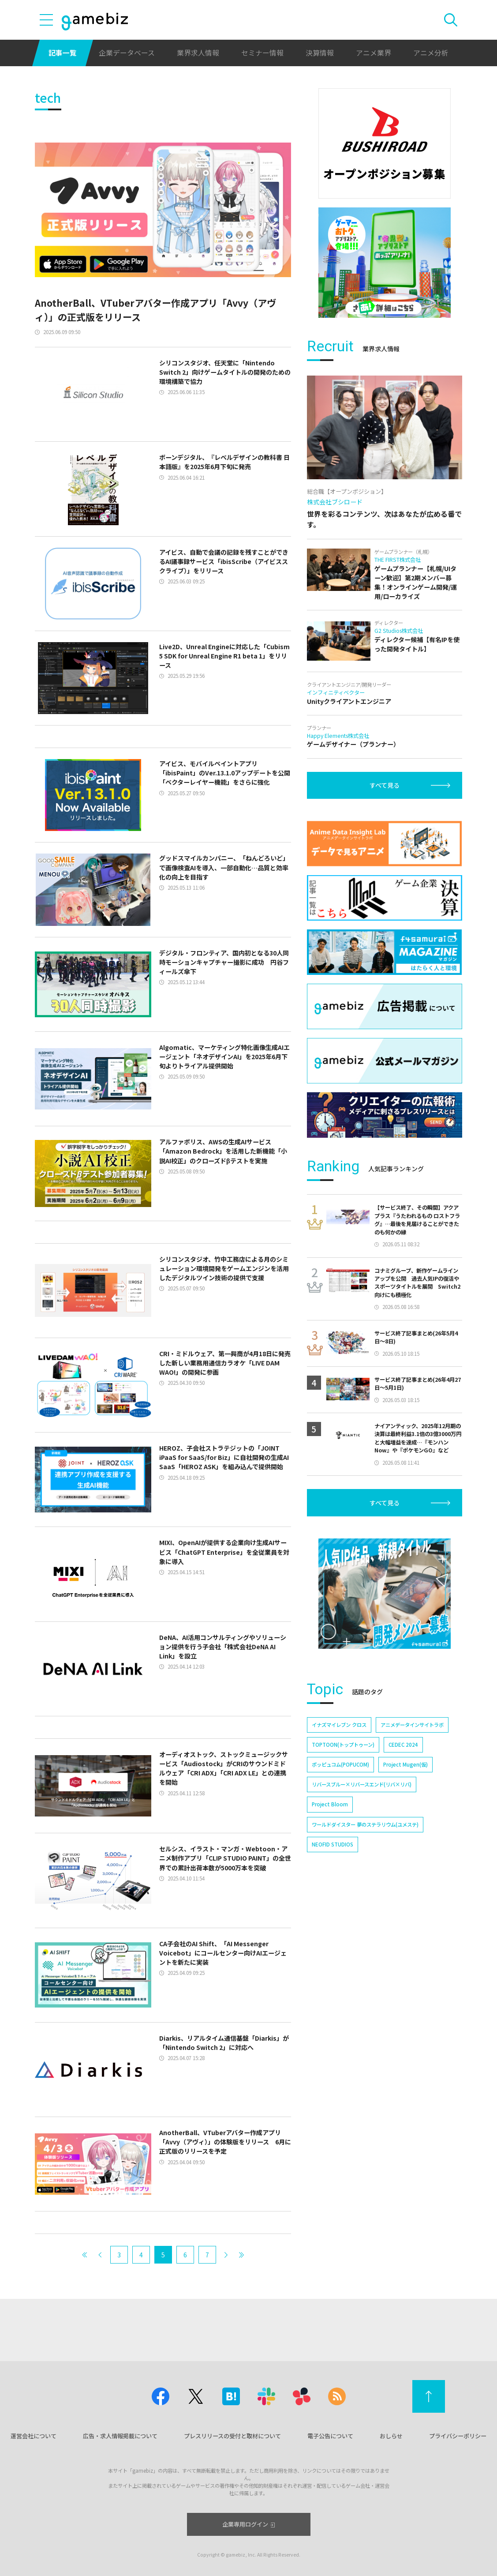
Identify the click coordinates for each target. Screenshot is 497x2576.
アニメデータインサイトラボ (412, 1724)
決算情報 (320, 53)
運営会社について (33, 2436)
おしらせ (391, 2436)
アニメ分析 (430, 53)
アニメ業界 (373, 53)
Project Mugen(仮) (405, 1764)
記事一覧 (63, 53)
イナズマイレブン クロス (339, 1724)
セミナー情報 (262, 53)
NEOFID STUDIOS (332, 1844)
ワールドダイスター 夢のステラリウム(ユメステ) (365, 1824)
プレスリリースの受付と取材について (232, 2436)
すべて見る (385, 785)
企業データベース (127, 53)
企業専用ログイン (248, 2524)
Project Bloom (330, 1804)
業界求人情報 (198, 53)
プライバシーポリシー (457, 2436)
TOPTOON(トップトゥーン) (343, 1744)
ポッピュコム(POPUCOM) (340, 1764)
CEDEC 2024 (403, 1744)
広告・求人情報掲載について (120, 2436)
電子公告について (330, 2436)
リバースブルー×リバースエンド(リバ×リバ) (361, 1784)
